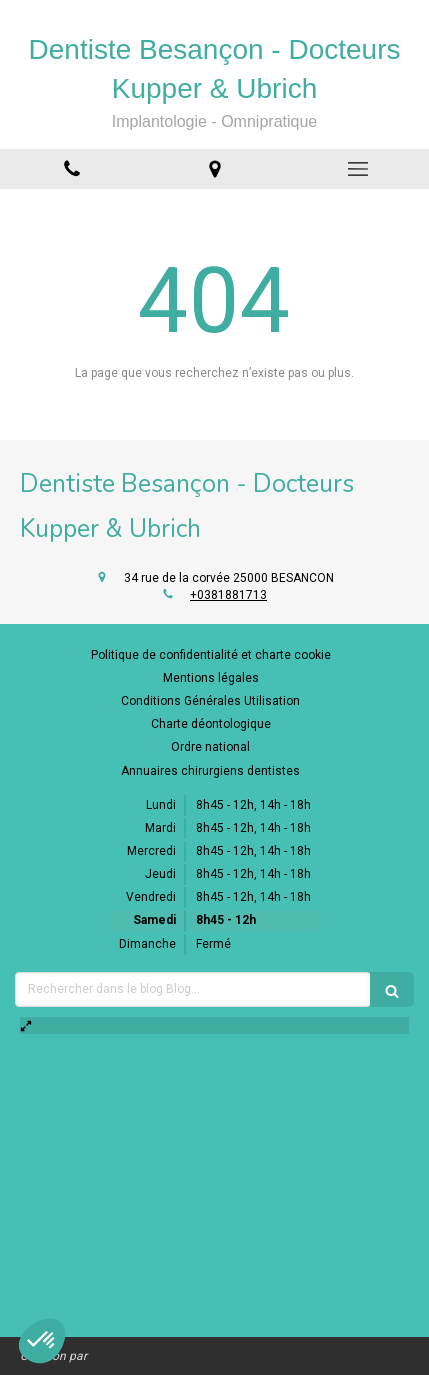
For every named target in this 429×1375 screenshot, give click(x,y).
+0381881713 (228, 595)
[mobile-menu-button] (357, 169)
